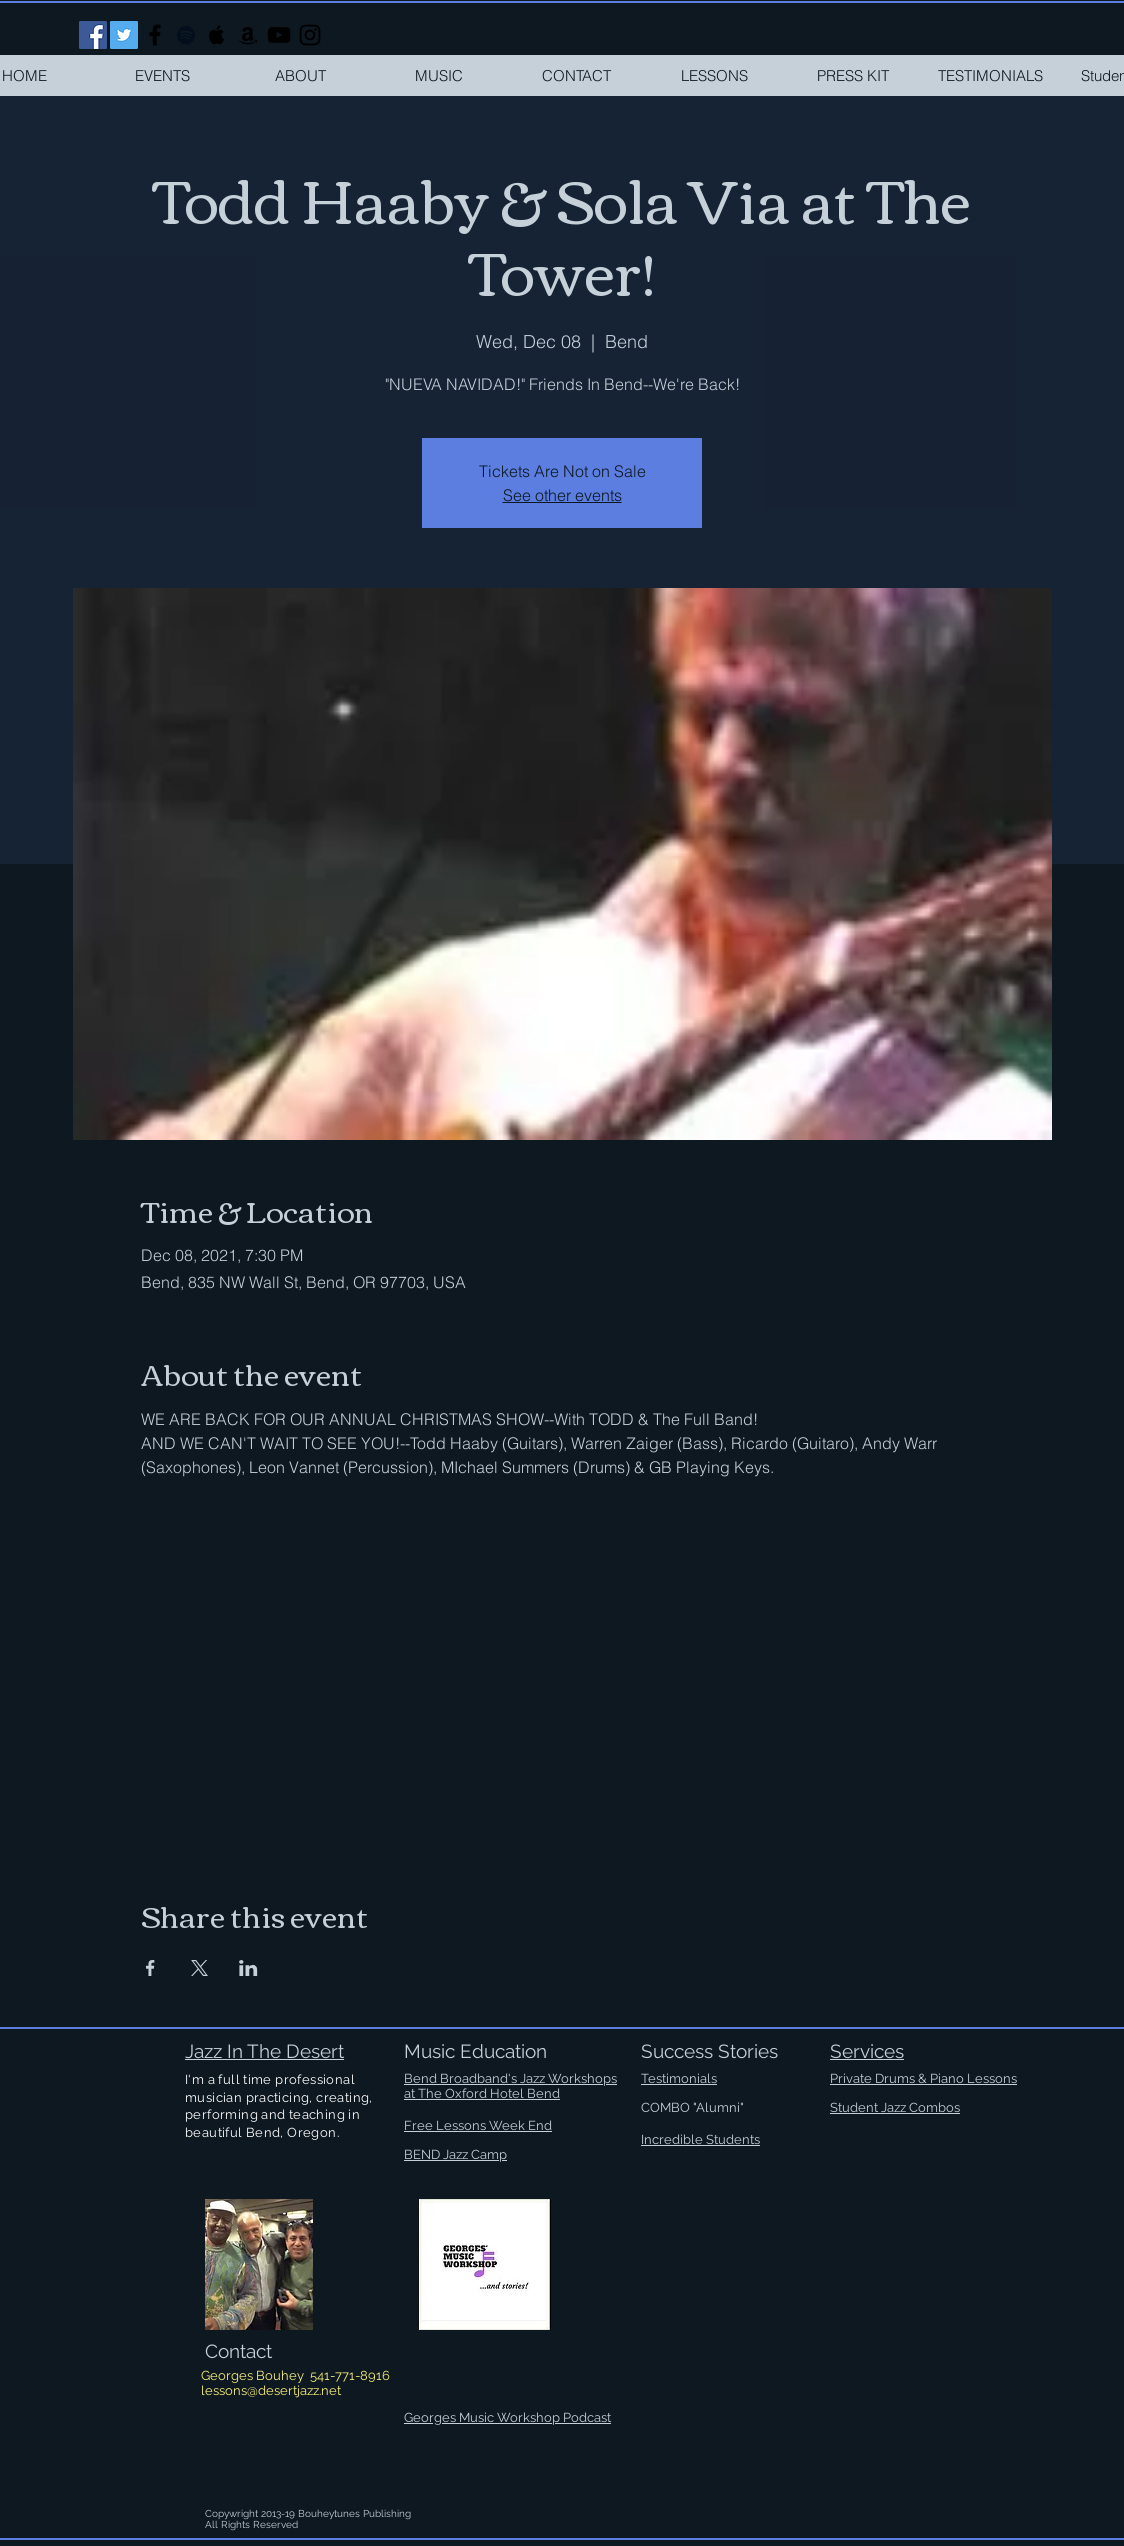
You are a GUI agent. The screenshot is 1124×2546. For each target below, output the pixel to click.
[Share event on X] (199, 1968)
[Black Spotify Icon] (186, 35)
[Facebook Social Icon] (93, 35)
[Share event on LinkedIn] (248, 1968)
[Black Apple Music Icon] (217, 35)
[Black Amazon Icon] (248, 35)
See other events (562, 495)
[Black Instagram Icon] (310, 35)
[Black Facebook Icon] (155, 35)
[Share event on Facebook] (150, 1968)
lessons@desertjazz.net (271, 2390)
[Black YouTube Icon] (279, 35)
